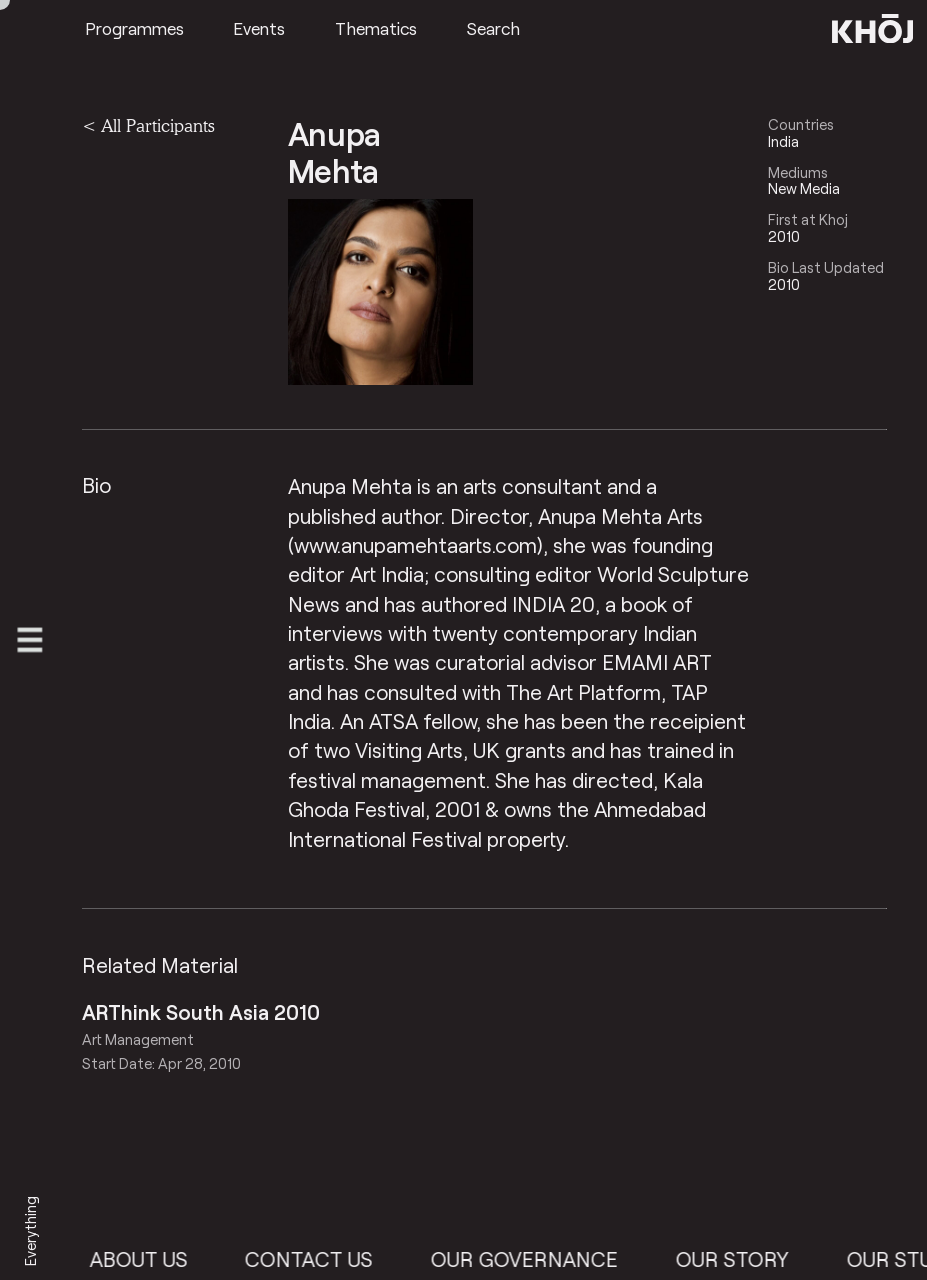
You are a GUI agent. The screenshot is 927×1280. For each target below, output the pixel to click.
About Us (151, 1258)
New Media (804, 188)
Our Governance (536, 1258)
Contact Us (321, 1258)
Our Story (744, 1258)
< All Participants (148, 125)
